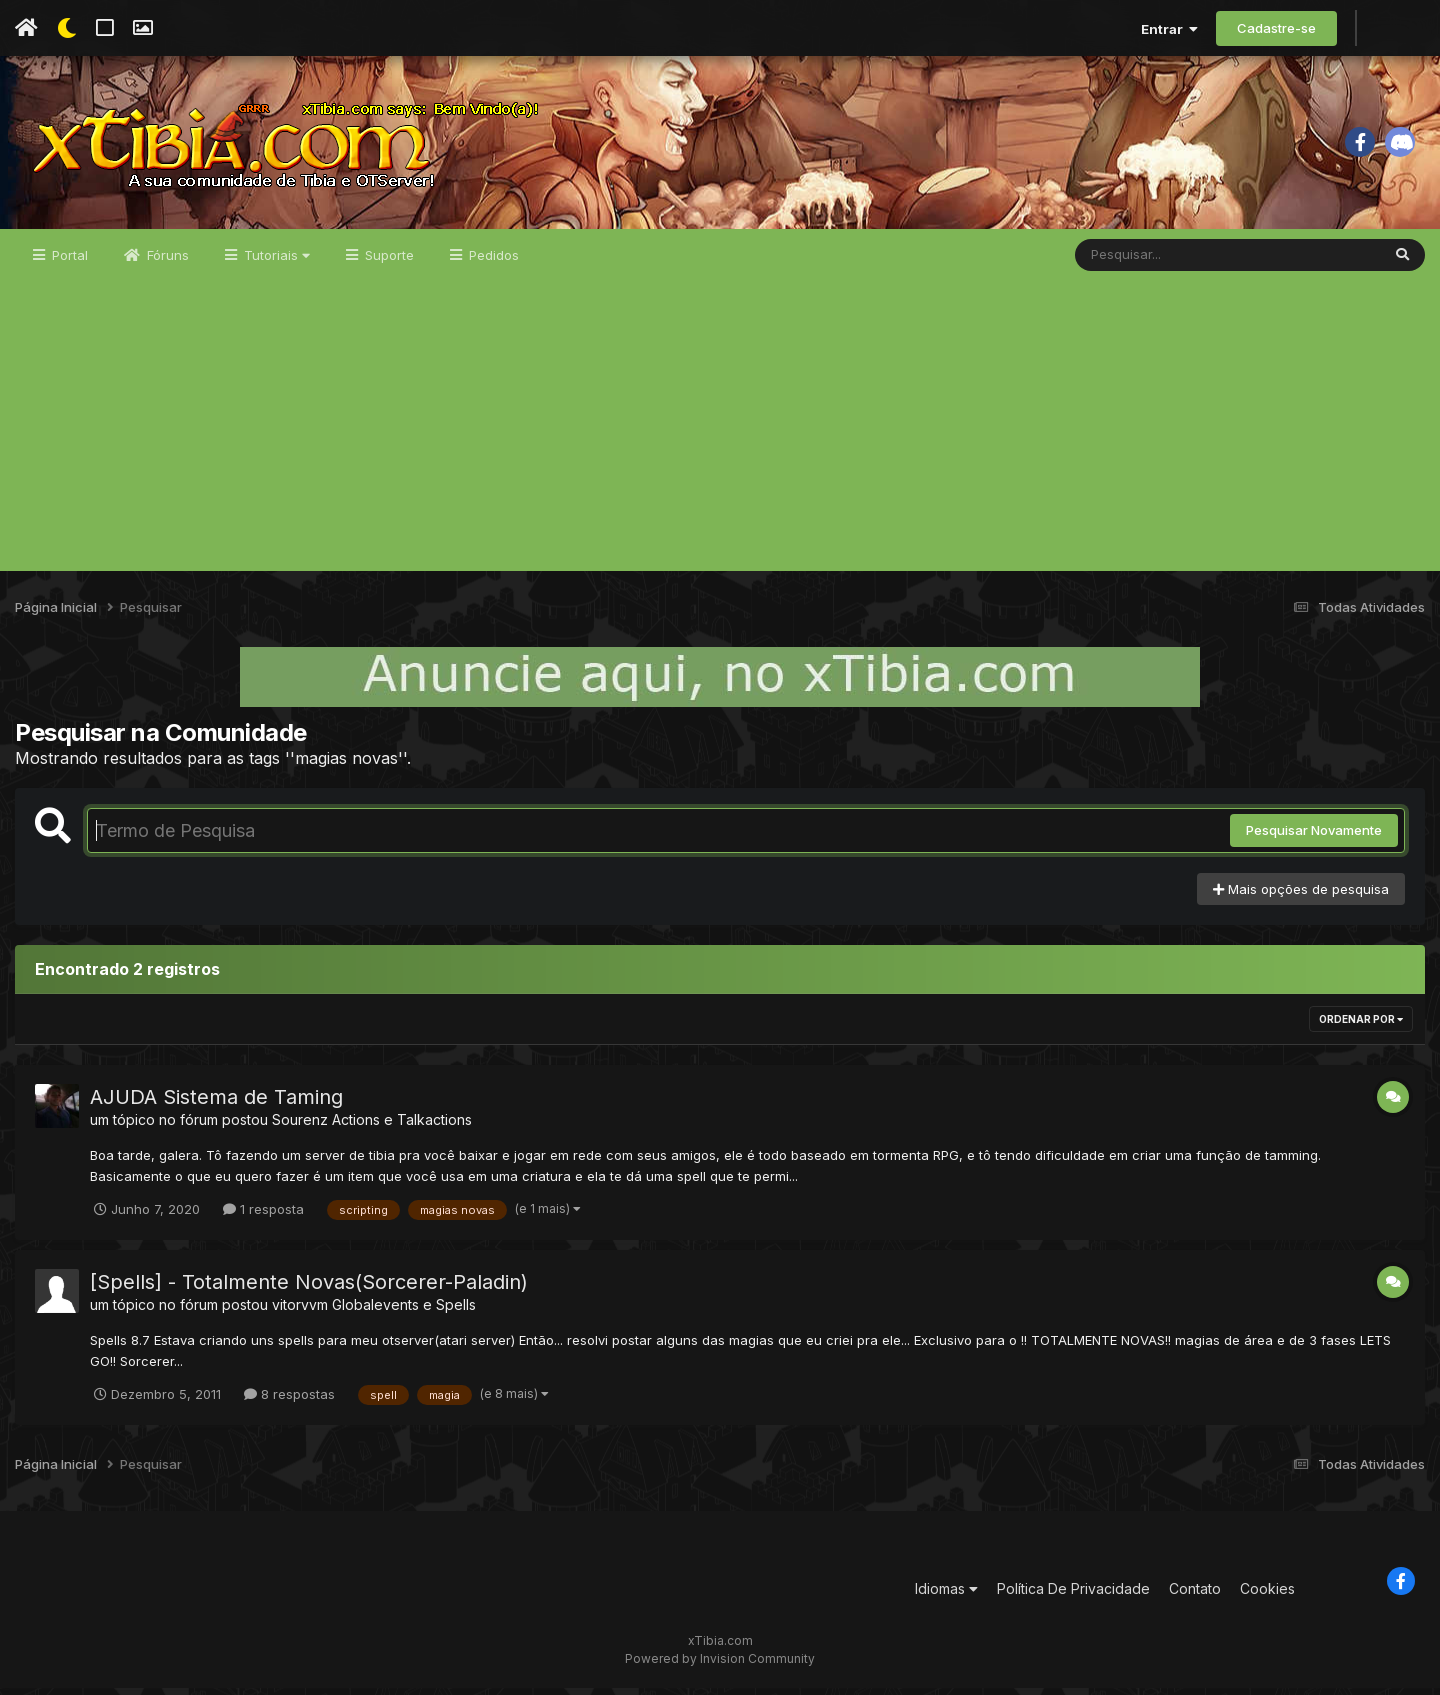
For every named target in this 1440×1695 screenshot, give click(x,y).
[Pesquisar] (1152, 262)
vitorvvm (300, 1311)
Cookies (1267, 1595)
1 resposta (263, 1216)
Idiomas (946, 1595)
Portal (68, 262)
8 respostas (289, 1401)
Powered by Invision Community (720, 1665)
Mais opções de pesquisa (1301, 896)
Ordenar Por (1361, 1027)
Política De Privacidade (1073, 1595)
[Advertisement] (720, 438)
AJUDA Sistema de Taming (216, 1105)
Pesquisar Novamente (1314, 838)
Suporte (387, 262)
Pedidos (492, 262)
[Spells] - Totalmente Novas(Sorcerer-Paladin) (309, 1289)
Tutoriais (275, 262)
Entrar (1169, 29)
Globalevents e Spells (404, 1311)
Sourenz (300, 1127)
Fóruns (166, 262)
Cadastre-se (1276, 28)
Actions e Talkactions (402, 1127)
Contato (1195, 1595)
